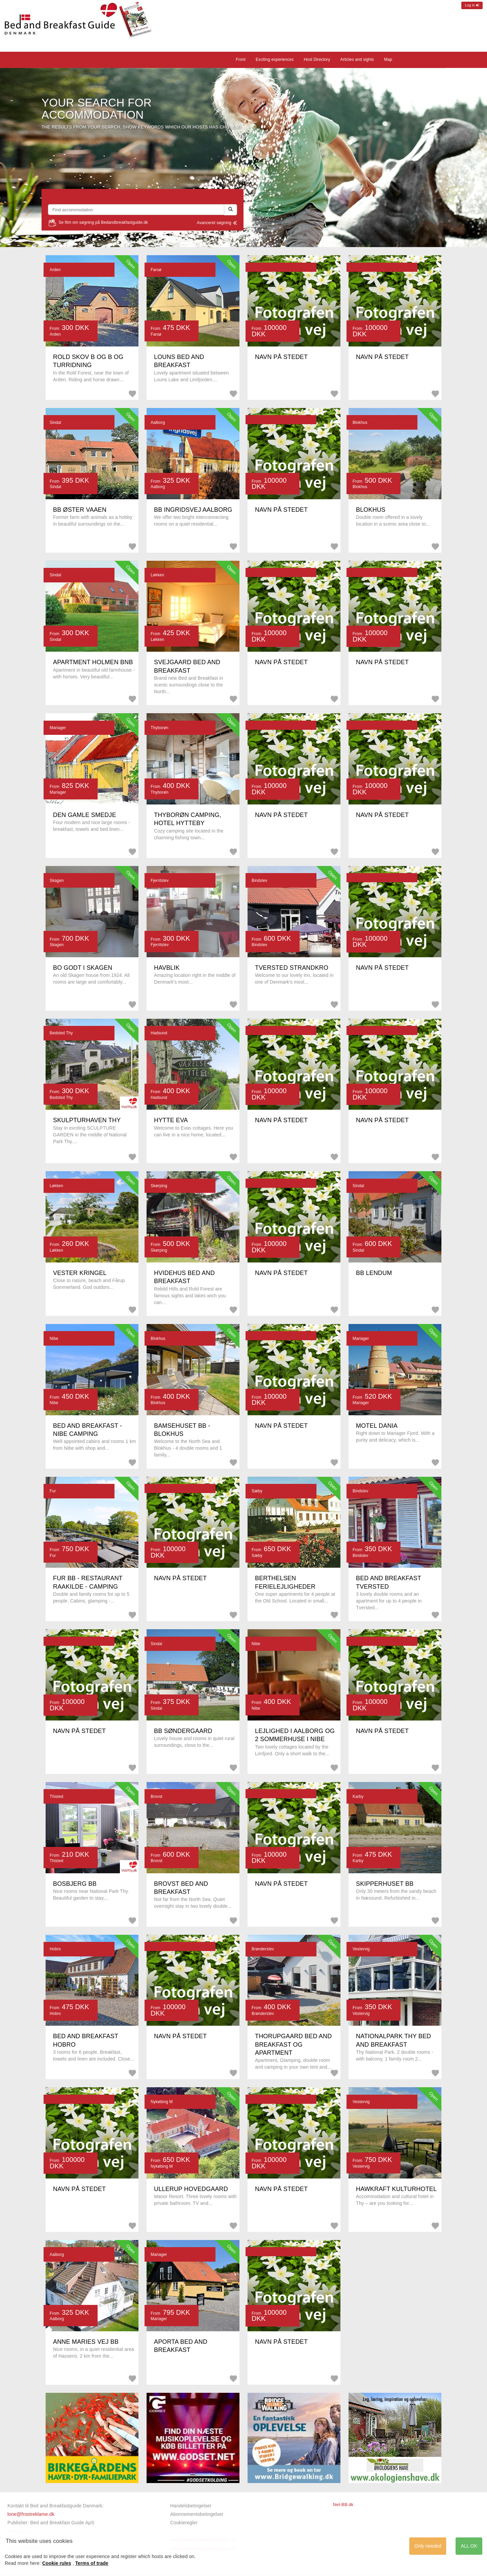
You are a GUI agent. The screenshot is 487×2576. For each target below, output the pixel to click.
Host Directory (317, 59)
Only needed (427, 2546)
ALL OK (469, 2546)
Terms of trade (91, 2563)
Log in (472, 5)
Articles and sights (357, 59)
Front (241, 59)
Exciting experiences (275, 59)
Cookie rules (56, 2563)
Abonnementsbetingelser (197, 2514)
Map (388, 59)
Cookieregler (184, 2522)
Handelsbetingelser (190, 2505)
